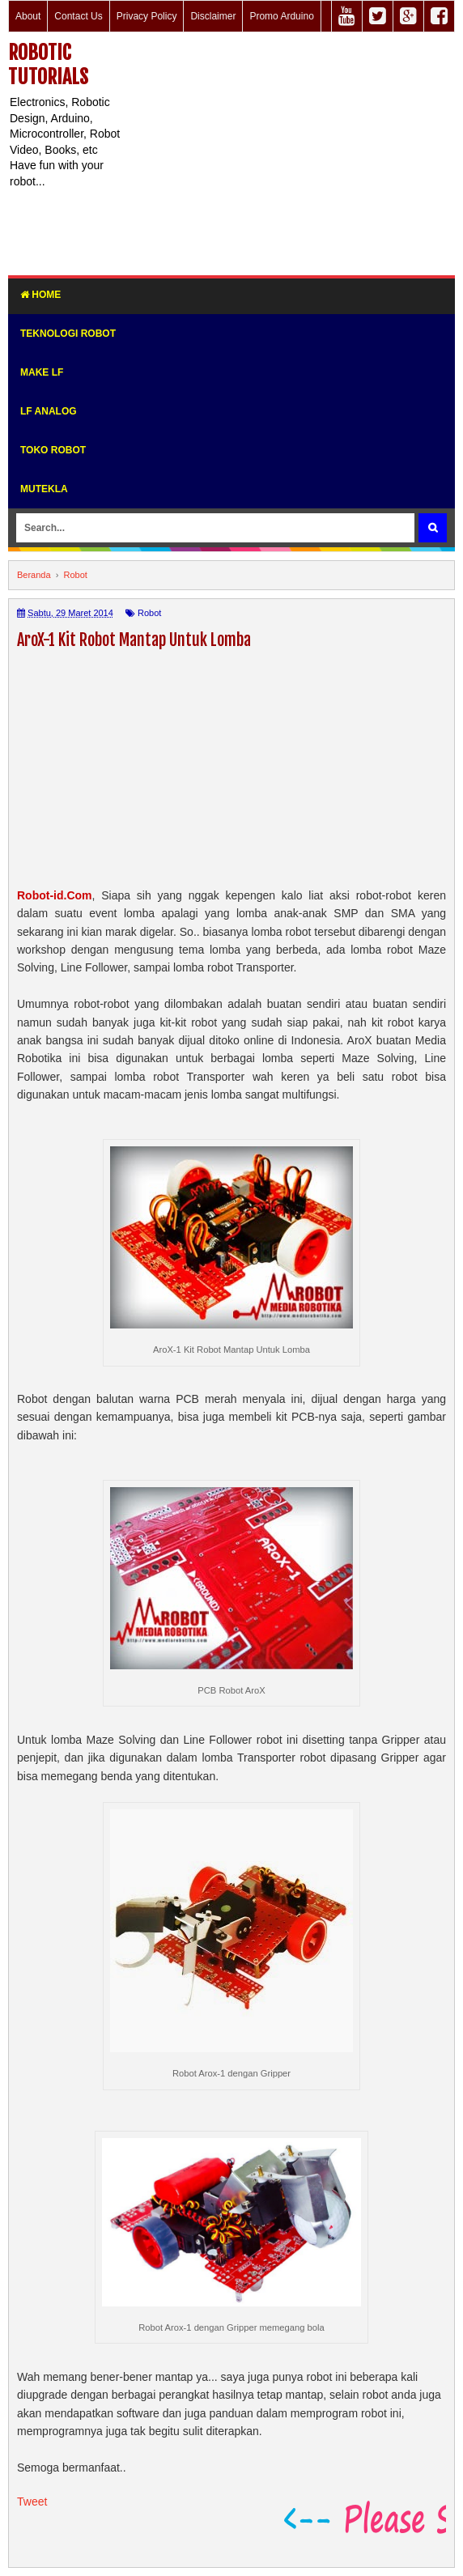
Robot (149, 613)
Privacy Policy (147, 16)
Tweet (32, 2501)
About (27, 16)
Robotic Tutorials (48, 64)
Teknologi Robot (68, 333)
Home (40, 294)
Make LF (41, 372)
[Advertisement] (292, 153)
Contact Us (78, 16)
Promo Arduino (281, 16)
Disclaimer (213, 16)
